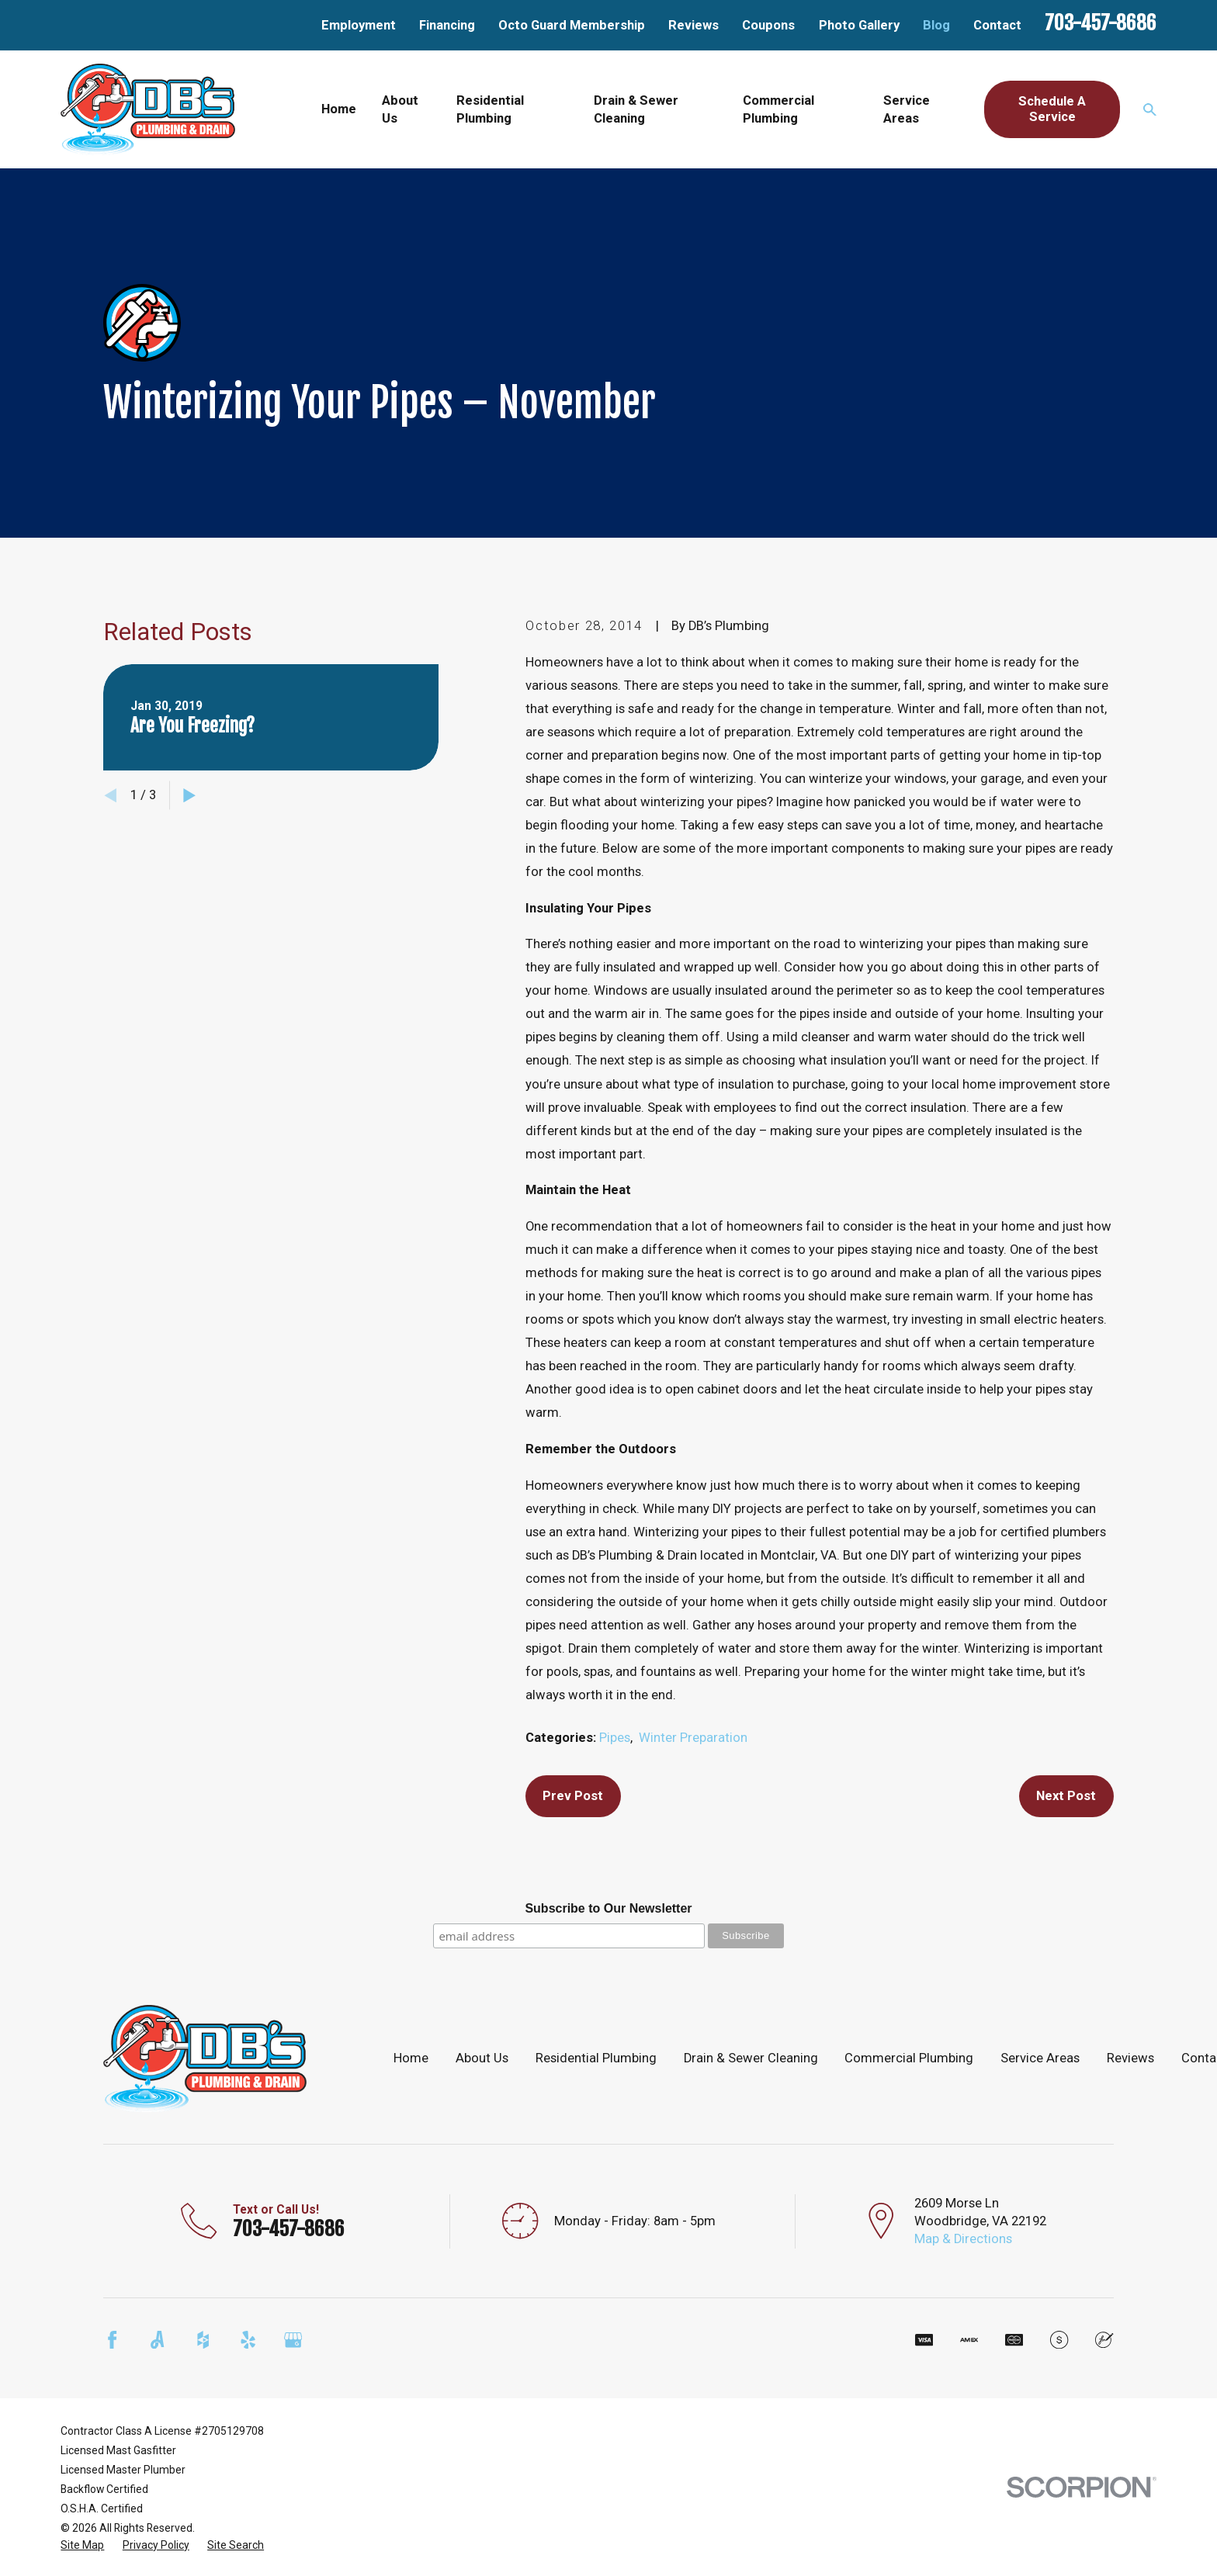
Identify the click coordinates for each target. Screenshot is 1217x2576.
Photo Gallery (859, 25)
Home (411, 2058)
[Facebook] (112, 2340)
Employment (358, 25)
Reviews (693, 25)
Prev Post (573, 1795)
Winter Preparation (693, 1737)
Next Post (1066, 1795)
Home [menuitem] (338, 109)
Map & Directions (963, 2238)
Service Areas (1040, 2058)
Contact (997, 25)
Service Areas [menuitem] (906, 109)
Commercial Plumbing (908, 2058)
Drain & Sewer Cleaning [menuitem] (636, 109)
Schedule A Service (1052, 109)
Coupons (768, 25)
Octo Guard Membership (571, 25)
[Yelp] (248, 2340)
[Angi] (157, 2340)
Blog (936, 25)
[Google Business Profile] (293, 2340)
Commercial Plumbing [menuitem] (778, 109)
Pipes (614, 1737)
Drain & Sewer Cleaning (751, 2058)
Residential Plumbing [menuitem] (490, 109)
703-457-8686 (1100, 23)
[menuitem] (82, 2545)
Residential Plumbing (596, 2058)
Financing (447, 25)
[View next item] (189, 795)
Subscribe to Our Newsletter (608, 1908)
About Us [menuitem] (400, 109)
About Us (482, 2058)
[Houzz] (203, 2340)
